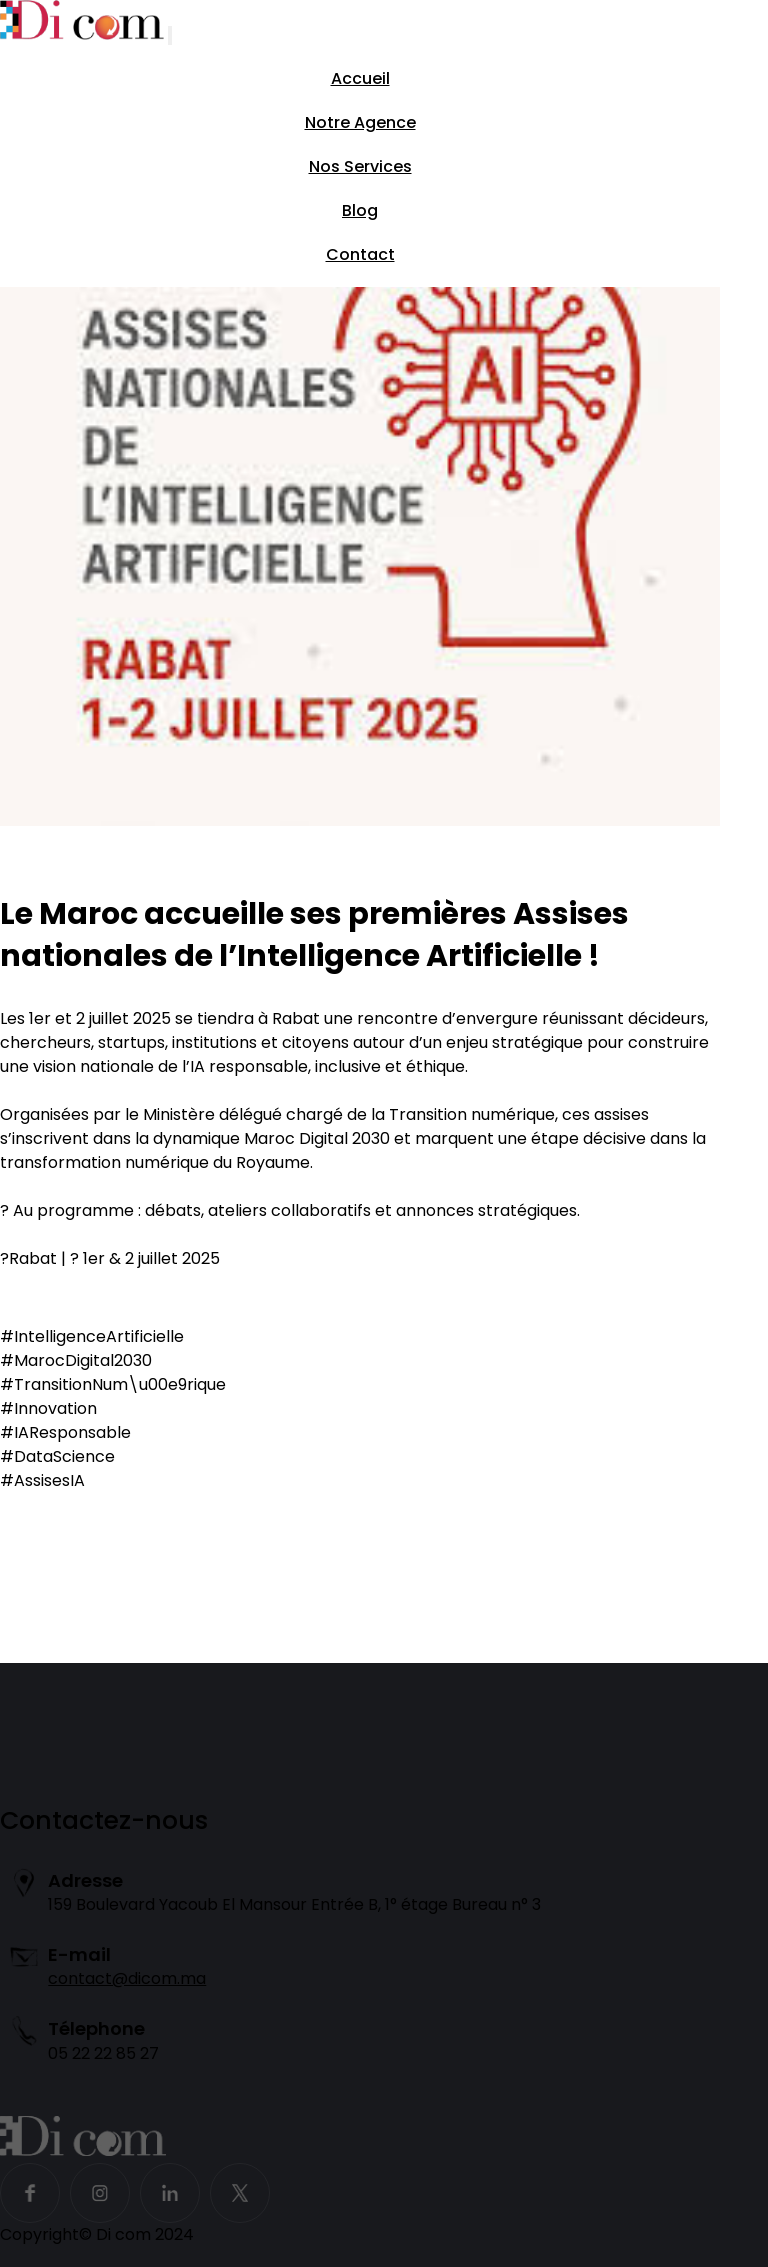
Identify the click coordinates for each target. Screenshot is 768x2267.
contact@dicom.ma (127, 1978)
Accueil (360, 78)
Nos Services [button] (360, 166)
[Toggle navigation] (170, 35)
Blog (360, 210)
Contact (360, 254)
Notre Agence (360, 122)
